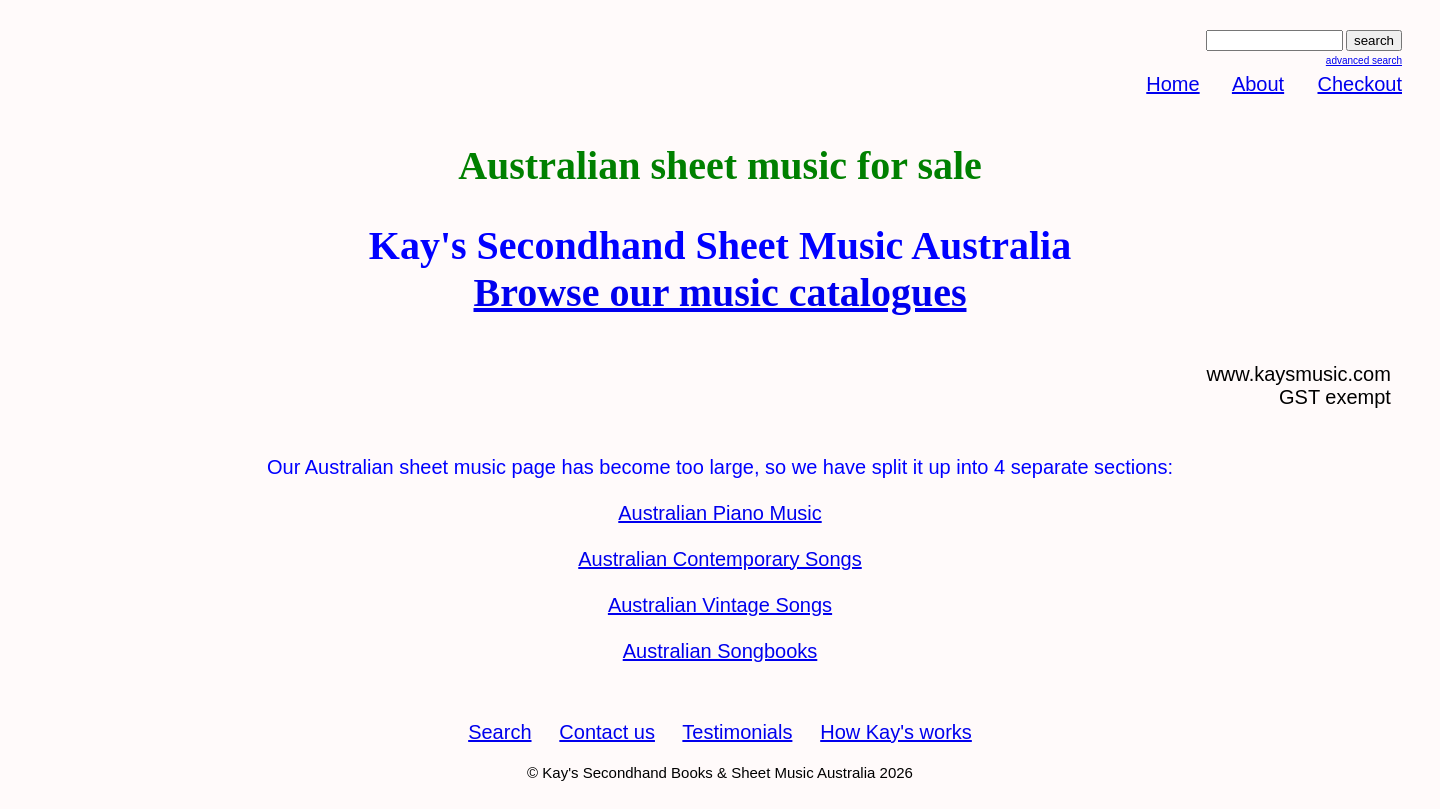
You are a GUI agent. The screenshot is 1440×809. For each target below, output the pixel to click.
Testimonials (737, 732)
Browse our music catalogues (720, 292)
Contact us (607, 732)
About (1258, 84)
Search (499, 732)
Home (1172, 84)
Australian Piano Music (719, 513)
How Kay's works (896, 732)
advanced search (1364, 60)
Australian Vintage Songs (720, 605)
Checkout (1360, 84)
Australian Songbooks (720, 651)
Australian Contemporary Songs (719, 559)
